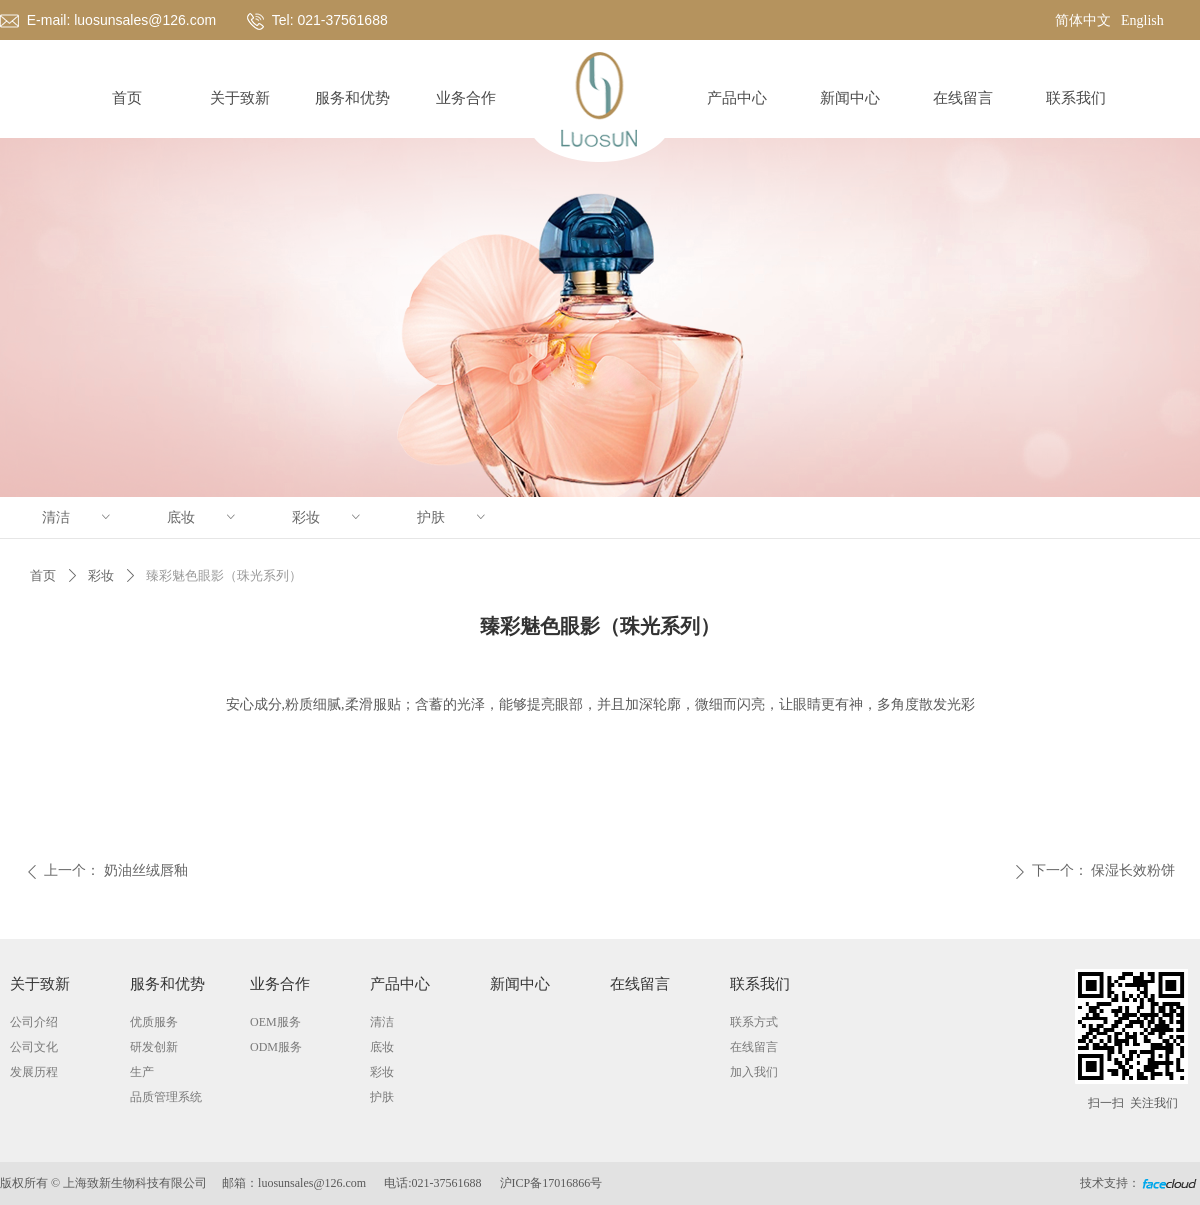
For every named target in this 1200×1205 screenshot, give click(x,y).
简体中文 (1083, 20)
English (1142, 20)
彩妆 (328, 517)
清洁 (78, 517)
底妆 (203, 517)
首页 (43, 575)
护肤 (453, 517)
